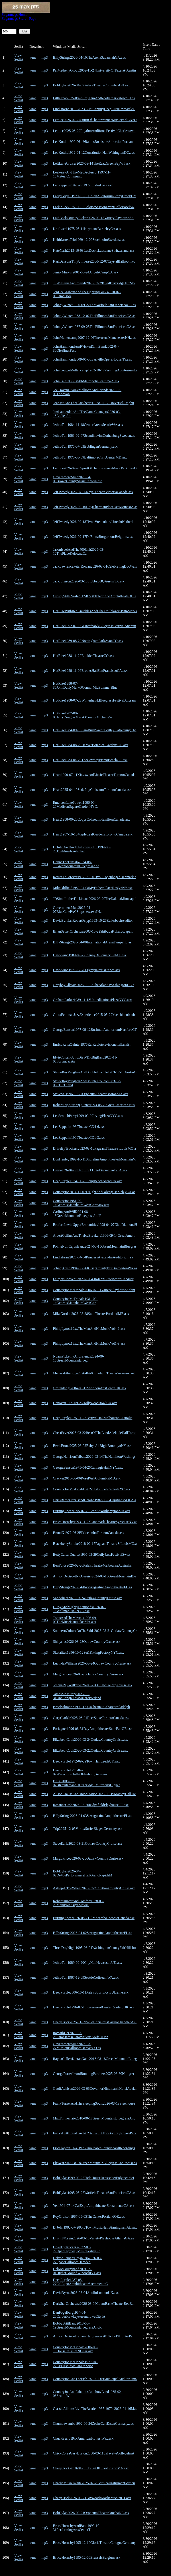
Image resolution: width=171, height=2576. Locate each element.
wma (32, 57)
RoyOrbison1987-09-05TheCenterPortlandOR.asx (89, 2216)
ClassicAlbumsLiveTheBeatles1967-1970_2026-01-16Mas (95, 2409)
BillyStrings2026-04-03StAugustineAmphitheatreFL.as (92, 1816)
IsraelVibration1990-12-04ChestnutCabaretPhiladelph (91, 1707)
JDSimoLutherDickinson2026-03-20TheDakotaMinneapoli (95, 899)
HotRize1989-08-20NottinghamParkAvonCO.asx (88, 641)
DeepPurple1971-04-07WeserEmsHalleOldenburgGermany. (80, 1772)
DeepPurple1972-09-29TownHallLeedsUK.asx (86, 1761)
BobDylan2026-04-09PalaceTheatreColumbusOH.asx (91, 85)
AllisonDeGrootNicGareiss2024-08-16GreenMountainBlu (94, 1576)
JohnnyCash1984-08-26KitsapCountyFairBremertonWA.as (95, 1268)
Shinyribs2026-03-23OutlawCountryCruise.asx (86, 1641)
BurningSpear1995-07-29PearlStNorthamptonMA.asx (91, 1511)
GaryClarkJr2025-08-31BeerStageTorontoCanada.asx (91, 1718)
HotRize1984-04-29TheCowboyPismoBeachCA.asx (90, 760)
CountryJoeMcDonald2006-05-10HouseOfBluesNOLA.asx (75, 2349)
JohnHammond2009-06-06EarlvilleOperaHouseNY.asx (92, 359)
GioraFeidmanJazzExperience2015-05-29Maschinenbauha (94, 1015)
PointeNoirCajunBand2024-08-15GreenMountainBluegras (94, 1246)
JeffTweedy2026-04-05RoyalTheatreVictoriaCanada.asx (93, 492)
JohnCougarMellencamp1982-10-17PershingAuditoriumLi (95, 370)
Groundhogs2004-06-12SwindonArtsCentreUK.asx (89, 1388)
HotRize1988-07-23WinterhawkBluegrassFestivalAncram (94, 700)
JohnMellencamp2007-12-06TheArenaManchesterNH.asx (94, 337)
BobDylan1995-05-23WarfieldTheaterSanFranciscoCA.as (94, 2193)
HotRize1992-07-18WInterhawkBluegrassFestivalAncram (94, 626)
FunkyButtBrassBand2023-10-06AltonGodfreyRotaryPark (94, 2133)
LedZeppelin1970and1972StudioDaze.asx (83, 185)
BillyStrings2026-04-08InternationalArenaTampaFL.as (92, 942)
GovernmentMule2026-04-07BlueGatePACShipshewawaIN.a (77, 909)
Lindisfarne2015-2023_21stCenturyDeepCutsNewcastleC (94, 109)
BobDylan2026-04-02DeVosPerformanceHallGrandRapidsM (82, 1873)
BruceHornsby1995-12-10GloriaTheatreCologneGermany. (94, 2542)
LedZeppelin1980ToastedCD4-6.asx (79, 1126)
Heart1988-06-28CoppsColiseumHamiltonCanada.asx (91, 819)
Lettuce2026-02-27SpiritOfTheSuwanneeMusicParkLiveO (95, 120)
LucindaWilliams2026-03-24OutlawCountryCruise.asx (92, 1663)
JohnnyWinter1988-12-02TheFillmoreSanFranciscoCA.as (94, 316)
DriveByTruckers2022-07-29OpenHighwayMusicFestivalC (76, 2249)
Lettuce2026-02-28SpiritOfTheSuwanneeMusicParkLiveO (95, 468)
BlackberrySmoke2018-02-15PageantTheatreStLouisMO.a (95, 1543)
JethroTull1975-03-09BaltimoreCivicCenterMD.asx (90, 457)
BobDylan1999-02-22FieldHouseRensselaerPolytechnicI (93, 2178)
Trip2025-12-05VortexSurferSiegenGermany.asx (87, 1828)
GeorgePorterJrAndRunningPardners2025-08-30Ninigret (93, 2074)
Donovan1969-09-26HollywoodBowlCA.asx (85, 1403)
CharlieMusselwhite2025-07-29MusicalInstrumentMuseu (94, 2483)
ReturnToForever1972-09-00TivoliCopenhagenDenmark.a (94, 877)
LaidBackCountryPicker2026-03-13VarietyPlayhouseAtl (93, 218)
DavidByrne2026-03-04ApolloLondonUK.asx (86, 2293)
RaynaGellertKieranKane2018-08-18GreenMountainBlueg (95, 2059)
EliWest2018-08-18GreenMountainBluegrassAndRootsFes (95, 2163)
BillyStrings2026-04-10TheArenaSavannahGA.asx (89, 57)
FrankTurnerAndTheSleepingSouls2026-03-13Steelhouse (94, 2103)
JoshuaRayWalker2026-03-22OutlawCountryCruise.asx (92, 1685)
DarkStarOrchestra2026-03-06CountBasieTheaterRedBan (94, 2303)
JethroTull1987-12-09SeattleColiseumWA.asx (86, 1977)
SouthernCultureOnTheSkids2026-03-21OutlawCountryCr (95, 1631)
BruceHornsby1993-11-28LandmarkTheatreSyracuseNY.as (95, 1522)
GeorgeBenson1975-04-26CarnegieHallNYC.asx (88, 1467)
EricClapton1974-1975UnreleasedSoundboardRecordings (94, 2148)
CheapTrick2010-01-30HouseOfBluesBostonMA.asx (91, 2468)
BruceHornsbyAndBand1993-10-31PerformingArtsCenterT (76, 2528)
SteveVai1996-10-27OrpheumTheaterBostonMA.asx (90, 1094)
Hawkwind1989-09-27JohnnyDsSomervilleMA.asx (89, 955)
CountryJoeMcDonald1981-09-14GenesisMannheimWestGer (75, 1301)
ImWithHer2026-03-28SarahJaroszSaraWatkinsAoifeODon (80, 2035)
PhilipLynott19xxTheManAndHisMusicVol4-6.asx (89, 1328)
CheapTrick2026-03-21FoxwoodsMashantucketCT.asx (92, 2498)
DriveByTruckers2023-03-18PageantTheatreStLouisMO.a (94, 1148)
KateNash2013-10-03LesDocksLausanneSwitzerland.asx (93, 250)
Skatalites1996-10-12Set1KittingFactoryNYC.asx (88, 1652)
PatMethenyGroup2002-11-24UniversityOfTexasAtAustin (94, 70)
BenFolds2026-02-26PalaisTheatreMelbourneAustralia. (92, 1565)
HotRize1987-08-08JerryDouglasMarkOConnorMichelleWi (83, 715)
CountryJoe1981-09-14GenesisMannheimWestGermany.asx (81, 1203)
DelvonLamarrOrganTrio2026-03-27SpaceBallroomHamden (77, 2260)
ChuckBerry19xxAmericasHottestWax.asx (83, 2438)
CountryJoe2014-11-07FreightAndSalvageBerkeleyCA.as (94, 1192)
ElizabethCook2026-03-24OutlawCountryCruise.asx (90, 1739)
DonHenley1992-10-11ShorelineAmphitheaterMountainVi (94, 1159)
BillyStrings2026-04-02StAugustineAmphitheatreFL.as (92, 1933)
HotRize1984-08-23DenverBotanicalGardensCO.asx (90, 745)
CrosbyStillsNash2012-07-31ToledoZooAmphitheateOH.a (94, 596)
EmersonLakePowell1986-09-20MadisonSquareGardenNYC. (75, 804)
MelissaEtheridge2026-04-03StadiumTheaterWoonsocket (94, 1373)
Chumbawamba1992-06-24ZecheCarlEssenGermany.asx (93, 2423)
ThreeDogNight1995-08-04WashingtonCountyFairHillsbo (94, 1948)
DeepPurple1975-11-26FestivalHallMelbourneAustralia (92, 1418)
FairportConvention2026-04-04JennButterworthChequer (93, 1279)
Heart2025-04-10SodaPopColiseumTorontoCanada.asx (92, 790)
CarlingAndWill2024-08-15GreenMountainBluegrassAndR (77, 1214)
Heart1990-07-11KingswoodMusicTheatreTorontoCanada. (94, 775)
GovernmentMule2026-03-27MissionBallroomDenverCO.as (77, 2046)
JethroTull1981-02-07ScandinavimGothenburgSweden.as (94, 435)
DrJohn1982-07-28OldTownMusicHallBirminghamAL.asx (95, 2227)
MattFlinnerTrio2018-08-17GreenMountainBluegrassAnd (94, 2118)
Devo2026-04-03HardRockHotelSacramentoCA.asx (90, 1170)
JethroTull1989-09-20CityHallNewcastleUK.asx (87, 1962)
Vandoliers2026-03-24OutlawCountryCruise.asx (87, 1598)
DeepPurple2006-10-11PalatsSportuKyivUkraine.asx (90, 1992)
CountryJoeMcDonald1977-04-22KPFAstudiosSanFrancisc (75, 2364)
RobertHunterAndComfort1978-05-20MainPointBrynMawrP (78, 1903)
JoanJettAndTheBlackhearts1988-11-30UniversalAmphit (93, 403)
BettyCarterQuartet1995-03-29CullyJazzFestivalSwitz (91, 1554)
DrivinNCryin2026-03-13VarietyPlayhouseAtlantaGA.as (93, 2238)
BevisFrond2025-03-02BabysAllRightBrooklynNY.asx (92, 1446)
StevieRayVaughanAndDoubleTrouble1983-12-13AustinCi (95, 1072)
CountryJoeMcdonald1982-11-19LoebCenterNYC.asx (91, 1489)
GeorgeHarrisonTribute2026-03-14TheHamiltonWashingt (94, 1456)
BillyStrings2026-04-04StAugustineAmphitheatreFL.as (92, 1587)
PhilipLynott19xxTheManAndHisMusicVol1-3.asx (89, 1343)
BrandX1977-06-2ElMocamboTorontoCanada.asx (88, 1533)
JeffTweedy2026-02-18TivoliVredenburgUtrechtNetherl (93, 522)
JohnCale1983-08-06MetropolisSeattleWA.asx (86, 381)
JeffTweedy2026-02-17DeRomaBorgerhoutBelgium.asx (93, 536)
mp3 (44, 57)
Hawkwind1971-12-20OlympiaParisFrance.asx (86, 970)
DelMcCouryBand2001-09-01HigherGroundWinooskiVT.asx (77, 2271)
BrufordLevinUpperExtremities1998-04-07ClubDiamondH (95, 1224)
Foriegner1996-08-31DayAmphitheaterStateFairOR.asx (92, 1729)
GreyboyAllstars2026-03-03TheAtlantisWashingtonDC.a (93, 985)
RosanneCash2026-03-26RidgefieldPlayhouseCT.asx (91, 1805)
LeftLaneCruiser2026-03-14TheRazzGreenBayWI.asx (91, 163)
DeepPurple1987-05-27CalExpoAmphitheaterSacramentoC (80, 2282)
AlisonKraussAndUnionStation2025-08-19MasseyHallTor (94, 1794)
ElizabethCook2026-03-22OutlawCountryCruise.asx (90, 1750)
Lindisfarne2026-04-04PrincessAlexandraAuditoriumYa (93, 1257)
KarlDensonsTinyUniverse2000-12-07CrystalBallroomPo (94, 261)
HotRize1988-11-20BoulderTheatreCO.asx (83, 656)
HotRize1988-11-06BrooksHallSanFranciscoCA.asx (90, 670)
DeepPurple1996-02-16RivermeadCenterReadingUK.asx (93, 2007)
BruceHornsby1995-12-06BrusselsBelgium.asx (86, 2557)
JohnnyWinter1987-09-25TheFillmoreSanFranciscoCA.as (94, 327)
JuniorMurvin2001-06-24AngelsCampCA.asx (85, 272)
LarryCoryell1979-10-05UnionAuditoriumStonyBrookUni (94, 196)
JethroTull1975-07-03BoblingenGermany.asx (85, 446)
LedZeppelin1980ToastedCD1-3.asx (79, 1137)
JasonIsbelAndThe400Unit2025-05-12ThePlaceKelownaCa (78, 551)
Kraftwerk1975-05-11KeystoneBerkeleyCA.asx (87, 229)
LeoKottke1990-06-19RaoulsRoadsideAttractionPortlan (93, 142)
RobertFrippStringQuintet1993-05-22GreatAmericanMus (94, 1105)
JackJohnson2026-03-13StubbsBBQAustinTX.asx (88, 581)
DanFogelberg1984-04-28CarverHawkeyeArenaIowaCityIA (79, 2314)
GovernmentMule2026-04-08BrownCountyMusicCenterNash (77, 479)
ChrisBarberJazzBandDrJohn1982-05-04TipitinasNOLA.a (94, 1500)
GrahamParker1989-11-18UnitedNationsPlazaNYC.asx (92, 1000)
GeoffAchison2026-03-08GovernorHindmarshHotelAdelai (95, 2088)
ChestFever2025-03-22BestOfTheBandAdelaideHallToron (94, 1433)
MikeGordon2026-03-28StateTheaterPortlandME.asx (91, 1314)
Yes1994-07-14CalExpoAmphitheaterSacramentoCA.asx (93, 2205)
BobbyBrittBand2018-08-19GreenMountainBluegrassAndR (77, 2325)
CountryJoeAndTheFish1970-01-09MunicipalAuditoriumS (95, 2379)
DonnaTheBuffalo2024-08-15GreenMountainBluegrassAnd (76, 864)
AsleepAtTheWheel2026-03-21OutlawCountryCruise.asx (94, 1888)
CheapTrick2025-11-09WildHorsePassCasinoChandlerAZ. (94, 2022)
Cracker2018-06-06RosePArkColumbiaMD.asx (87, 1478)
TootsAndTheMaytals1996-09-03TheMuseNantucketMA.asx (75, 1620)
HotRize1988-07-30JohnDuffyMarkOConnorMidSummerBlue (85, 685)
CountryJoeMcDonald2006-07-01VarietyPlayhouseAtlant (94, 1290)
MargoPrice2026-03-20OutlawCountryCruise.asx (88, 1858)
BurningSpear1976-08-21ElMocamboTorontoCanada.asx (93, 1918)
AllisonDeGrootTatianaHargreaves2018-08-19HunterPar (93, 2336)
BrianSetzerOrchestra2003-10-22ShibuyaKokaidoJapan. (93, 931)
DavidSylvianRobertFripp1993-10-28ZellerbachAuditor (93, 920)
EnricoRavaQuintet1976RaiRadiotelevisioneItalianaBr (92, 1044)
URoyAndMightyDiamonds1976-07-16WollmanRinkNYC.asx (79, 1609)
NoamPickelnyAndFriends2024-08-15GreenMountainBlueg (78, 1358)
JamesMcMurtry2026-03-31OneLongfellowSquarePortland (77, 1696)
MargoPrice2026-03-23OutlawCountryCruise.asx (88, 1674)
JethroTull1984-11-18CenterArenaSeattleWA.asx (88, 425)
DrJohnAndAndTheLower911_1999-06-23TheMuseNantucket (82, 849)
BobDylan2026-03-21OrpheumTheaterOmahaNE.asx (91, 2513)
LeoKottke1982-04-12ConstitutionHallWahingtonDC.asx (94, 152)
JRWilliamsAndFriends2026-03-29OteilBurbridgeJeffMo (94, 283)
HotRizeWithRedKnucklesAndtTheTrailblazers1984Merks (95, 611)
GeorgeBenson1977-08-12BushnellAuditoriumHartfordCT (95, 1029)
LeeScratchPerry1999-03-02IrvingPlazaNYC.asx (88, 1116)
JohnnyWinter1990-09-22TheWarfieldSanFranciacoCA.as (94, 305)
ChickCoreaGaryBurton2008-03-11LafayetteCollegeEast (93, 2453)
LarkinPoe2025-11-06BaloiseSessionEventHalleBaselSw (93, 207)
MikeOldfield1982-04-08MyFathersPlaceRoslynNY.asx (92, 888)
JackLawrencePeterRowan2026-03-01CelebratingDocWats (95, 566)
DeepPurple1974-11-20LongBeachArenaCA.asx (87, 1181)
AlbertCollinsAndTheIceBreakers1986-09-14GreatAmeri (94, 1235)
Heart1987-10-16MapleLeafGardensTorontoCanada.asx (92, 834)
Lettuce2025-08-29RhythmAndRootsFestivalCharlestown (94, 131)
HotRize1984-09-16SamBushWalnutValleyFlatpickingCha (94, 730)
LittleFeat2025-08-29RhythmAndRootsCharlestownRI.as (94, 98)
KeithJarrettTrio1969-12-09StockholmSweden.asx (89, 239)
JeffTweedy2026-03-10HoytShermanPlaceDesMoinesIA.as (95, 507)
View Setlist (18, 57)
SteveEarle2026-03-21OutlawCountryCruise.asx (87, 1843)
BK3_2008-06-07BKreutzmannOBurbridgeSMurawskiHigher (86, 1783)
